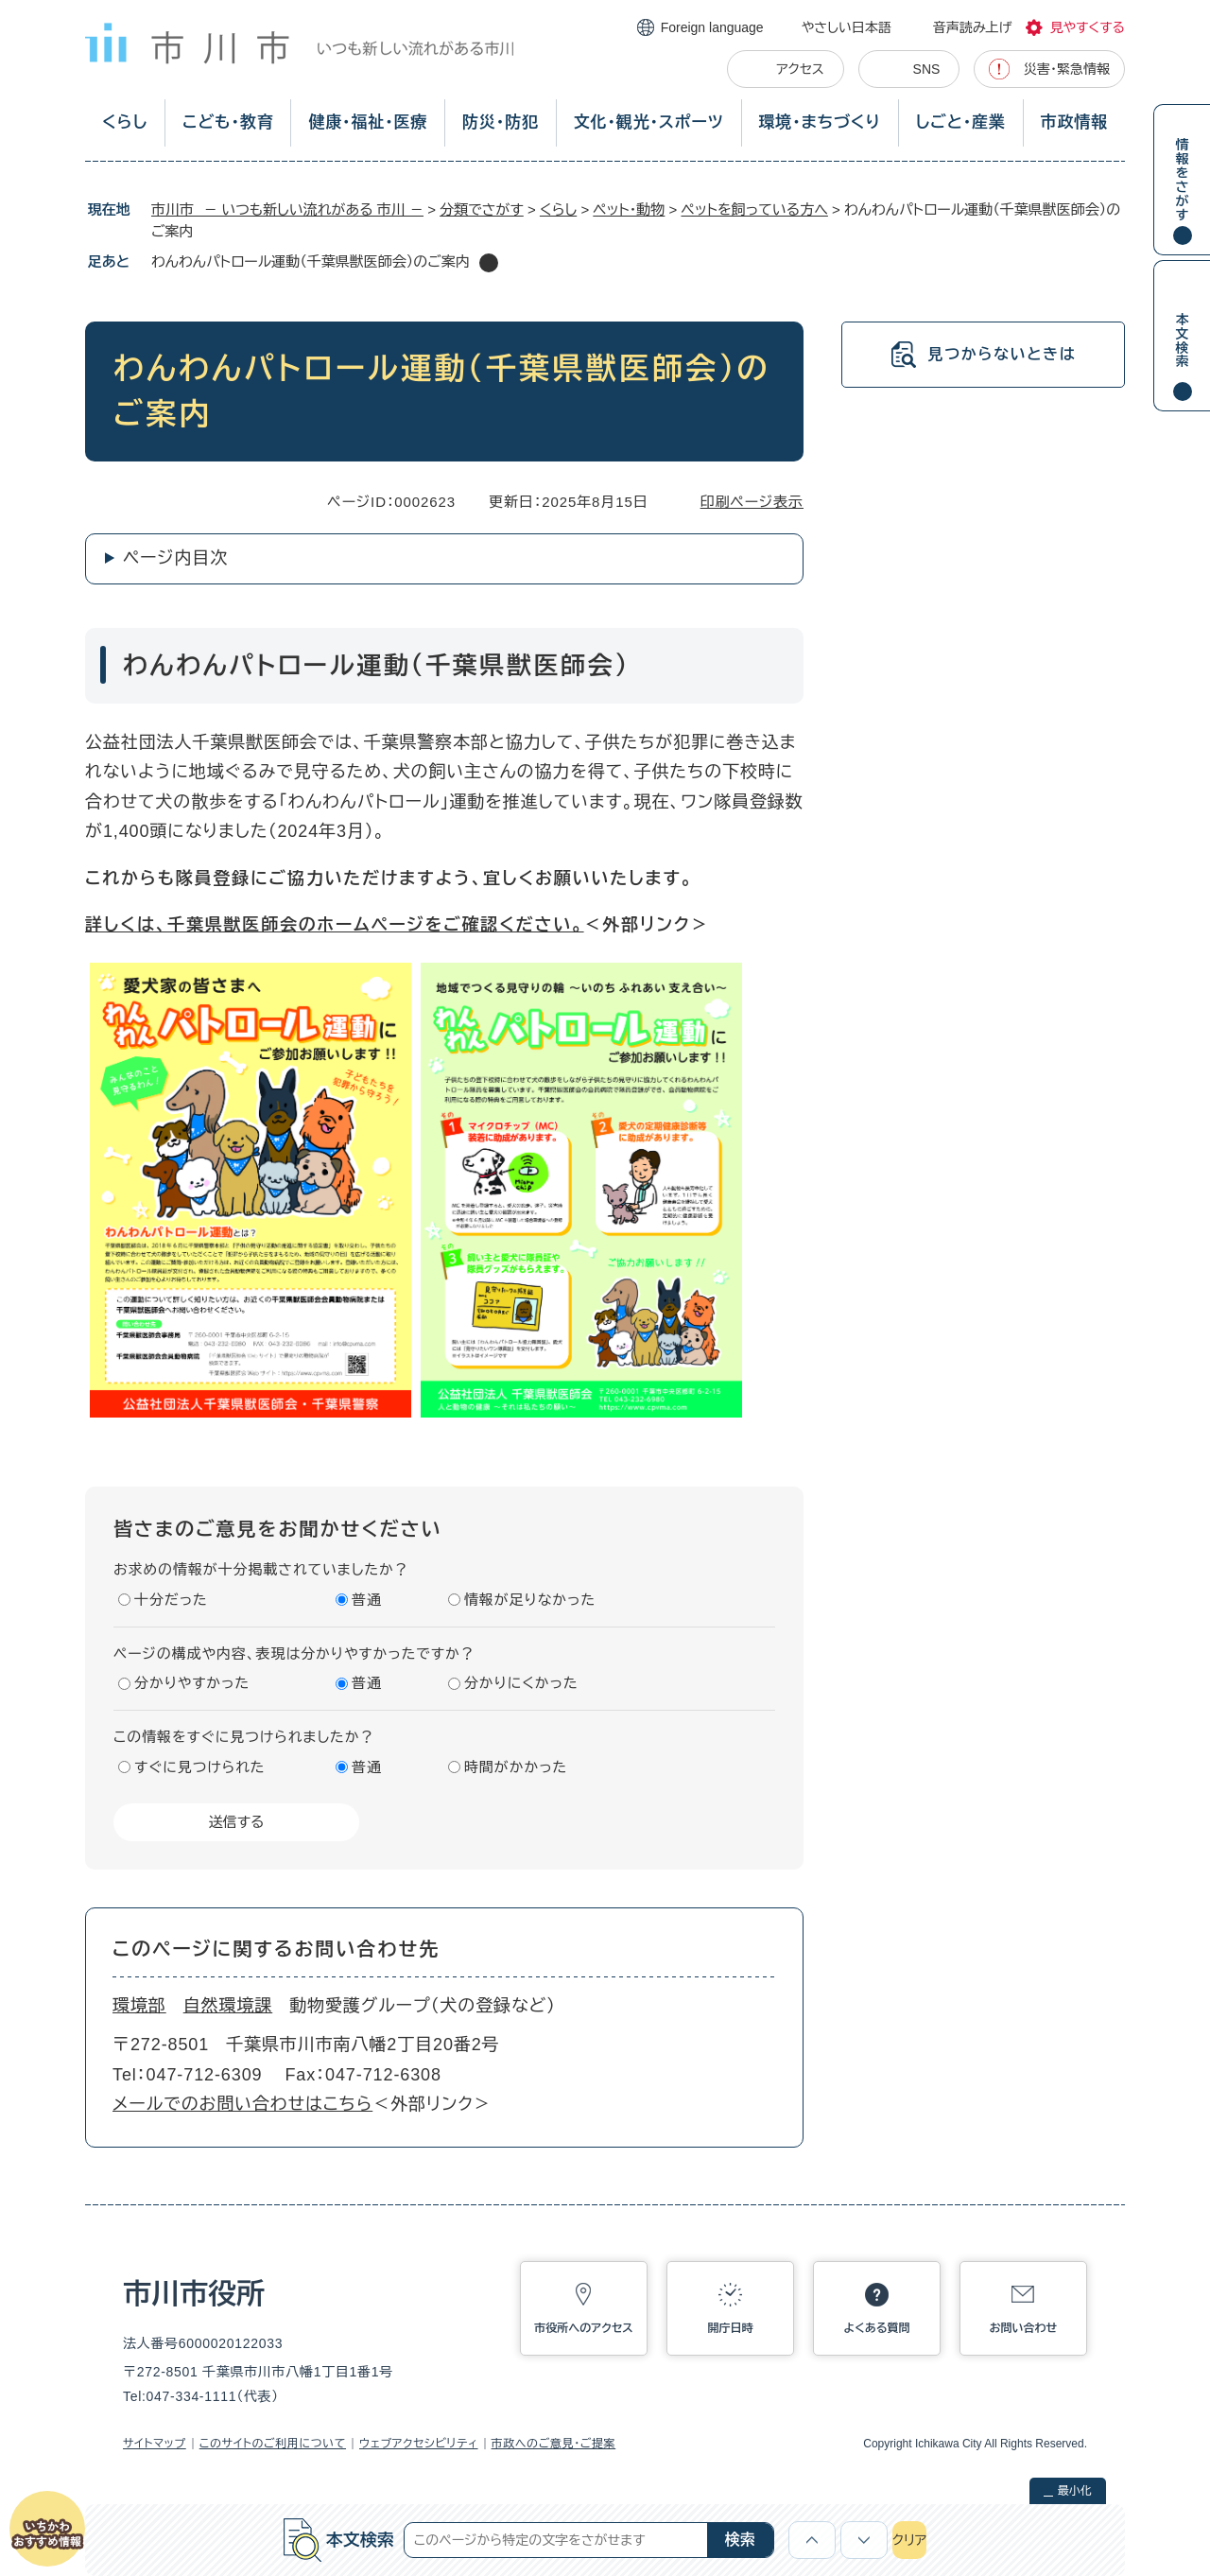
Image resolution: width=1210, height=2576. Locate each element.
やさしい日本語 (846, 27)
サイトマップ (154, 2443)
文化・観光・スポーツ (649, 122)
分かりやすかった (192, 1683)
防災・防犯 (500, 122)
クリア (909, 2540)
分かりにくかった (521, 1683)
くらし (124, 122)
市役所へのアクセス (583, 2328)
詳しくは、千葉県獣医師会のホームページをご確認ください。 (334, 924)
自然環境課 (228, 2005)
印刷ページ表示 (752, 502)
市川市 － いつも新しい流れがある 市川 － (287, 209)
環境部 (139, 2005)
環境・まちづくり (819, 122)
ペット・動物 (629, 209)
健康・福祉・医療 (367, 122)
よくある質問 (877, 2328)
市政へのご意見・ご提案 (554, 2443)
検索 (740, 2540)
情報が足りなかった (530, 1600)
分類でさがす (482, 209)
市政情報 (1074, 122)
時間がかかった (515, 1767)
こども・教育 (228, 122)
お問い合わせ (1024, 2328)
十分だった (171, 1600)
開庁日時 (730, 2328)
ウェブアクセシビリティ (418, 2443)
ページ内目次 (175, 557)
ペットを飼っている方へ (754, 209)
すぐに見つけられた (199, 1767)
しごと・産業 (961, 122)
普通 (367, 1600)
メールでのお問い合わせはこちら (242, 2104)
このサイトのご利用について (272, 2443)
